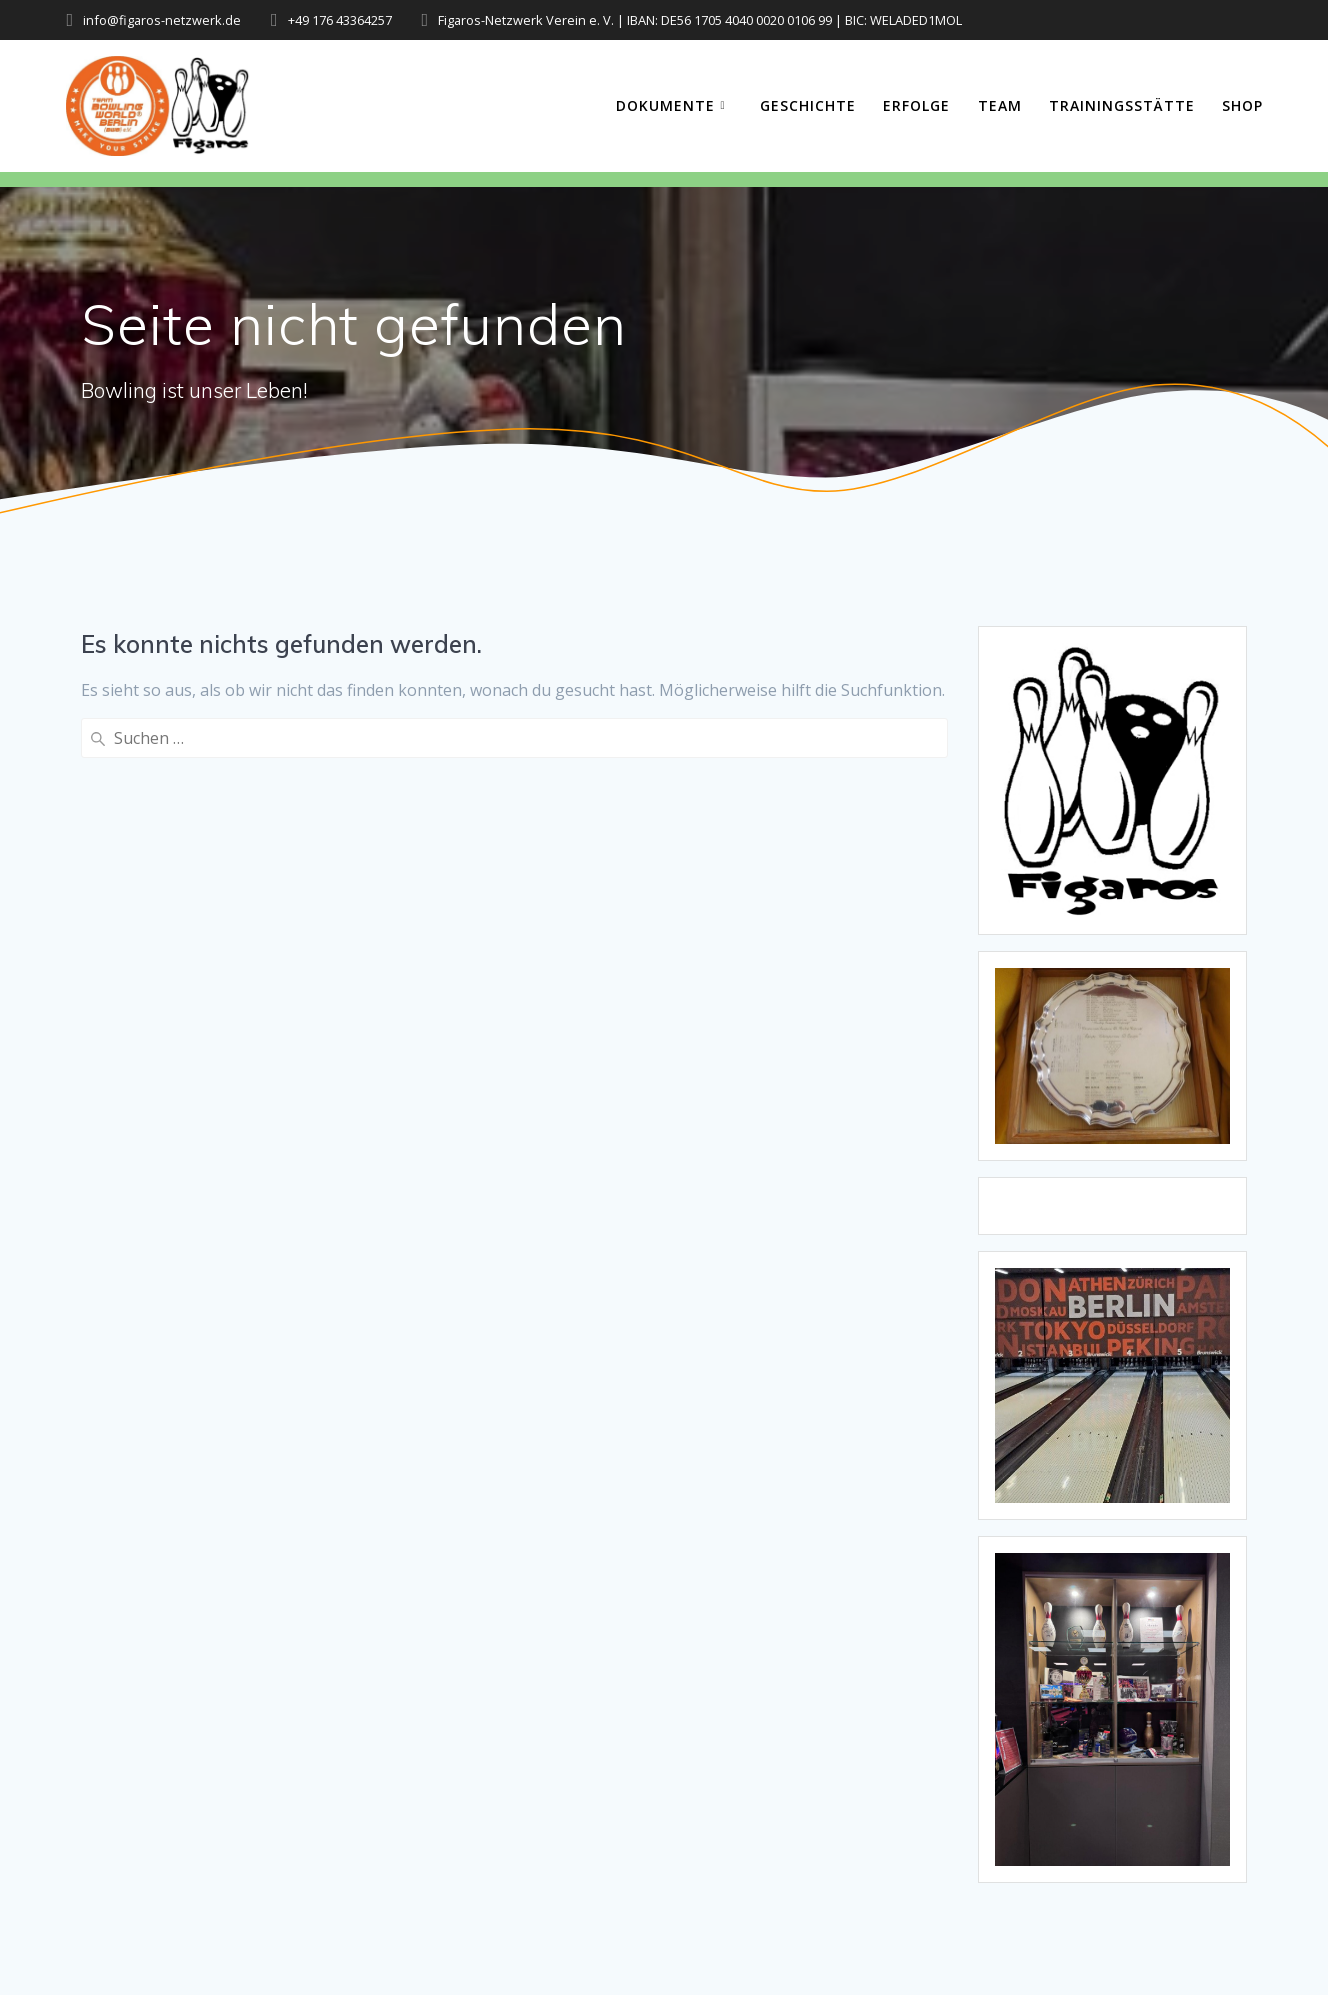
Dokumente (665, 105)
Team (1000, 105)
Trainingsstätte (1122, 105)
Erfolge (916, 105)
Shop (1242, 105)
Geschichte (808, 105)
